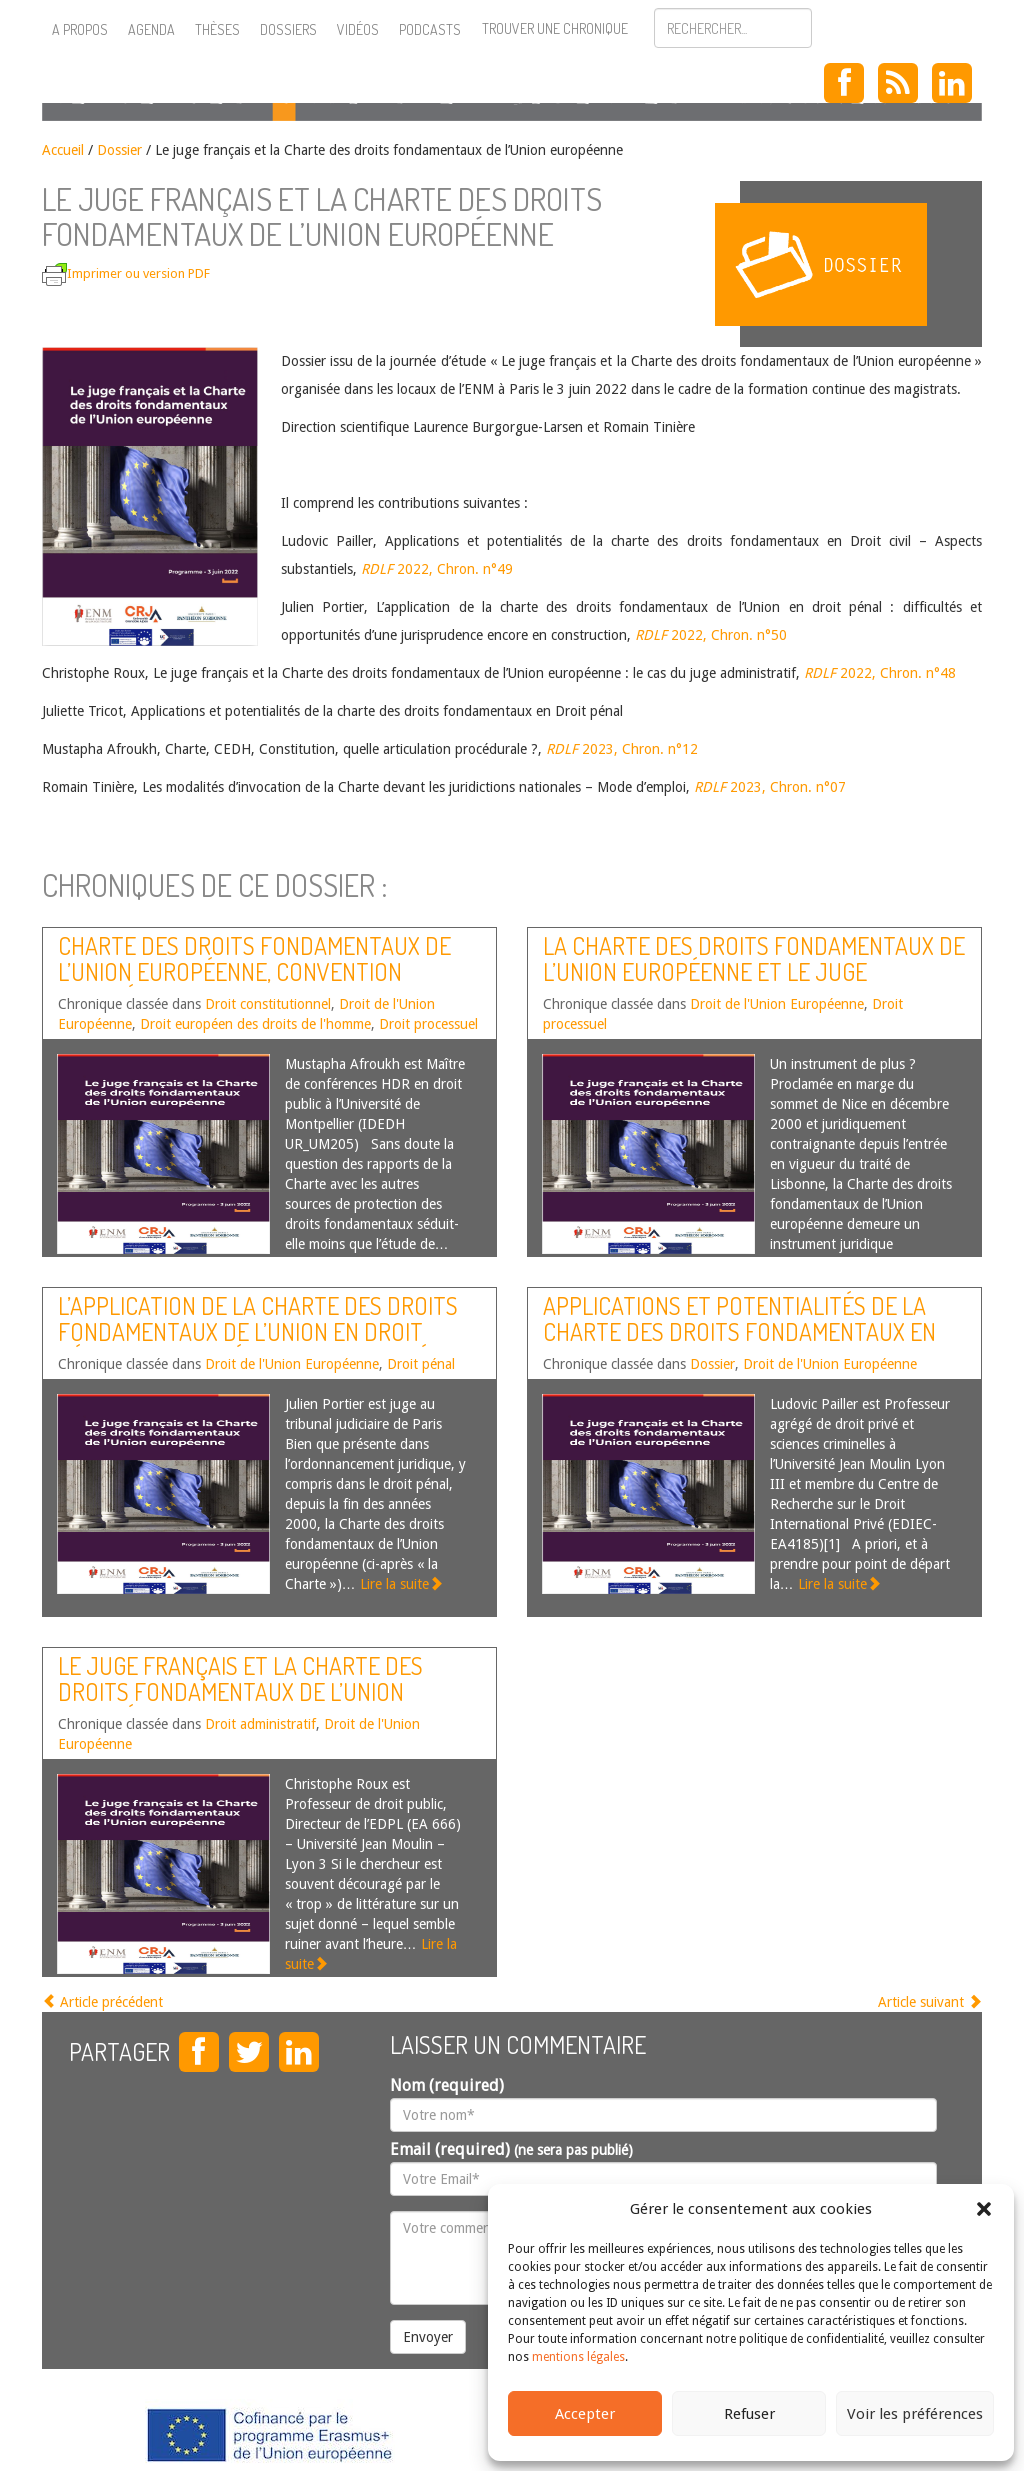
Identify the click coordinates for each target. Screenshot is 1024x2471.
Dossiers (288, 29)
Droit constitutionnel (268, 1004)
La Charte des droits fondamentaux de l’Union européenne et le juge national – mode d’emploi (754, 972)
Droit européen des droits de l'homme (255, 1024)
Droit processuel (428, 1024)
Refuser (749, 2414)
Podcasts (430, 29)
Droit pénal (421, 1364)
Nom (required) (447, 2085)
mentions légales (578, 2357)
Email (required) (511, 2149)
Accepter (585, 2414)
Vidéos (358, 29)
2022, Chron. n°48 (878, 673)
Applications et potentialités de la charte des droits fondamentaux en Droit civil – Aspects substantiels (739, 1332)
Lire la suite (401, 1584)
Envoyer (428, 2337)
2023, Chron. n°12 (622, 749)
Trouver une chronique (555, 28)
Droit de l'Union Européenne (777, 1004)
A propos (80, 29)
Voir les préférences (915, 2414)
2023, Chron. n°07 (770, 787)
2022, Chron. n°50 (711, 635)
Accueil (63, 150)
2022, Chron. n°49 (437, 569)
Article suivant (930, 2002)
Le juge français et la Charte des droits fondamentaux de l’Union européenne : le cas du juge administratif (240, 1705)
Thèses (217, 29)
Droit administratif (260, 1724)
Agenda (151, 29)
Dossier (119, 150)
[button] (984, 2209)
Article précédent (102, 2002)
